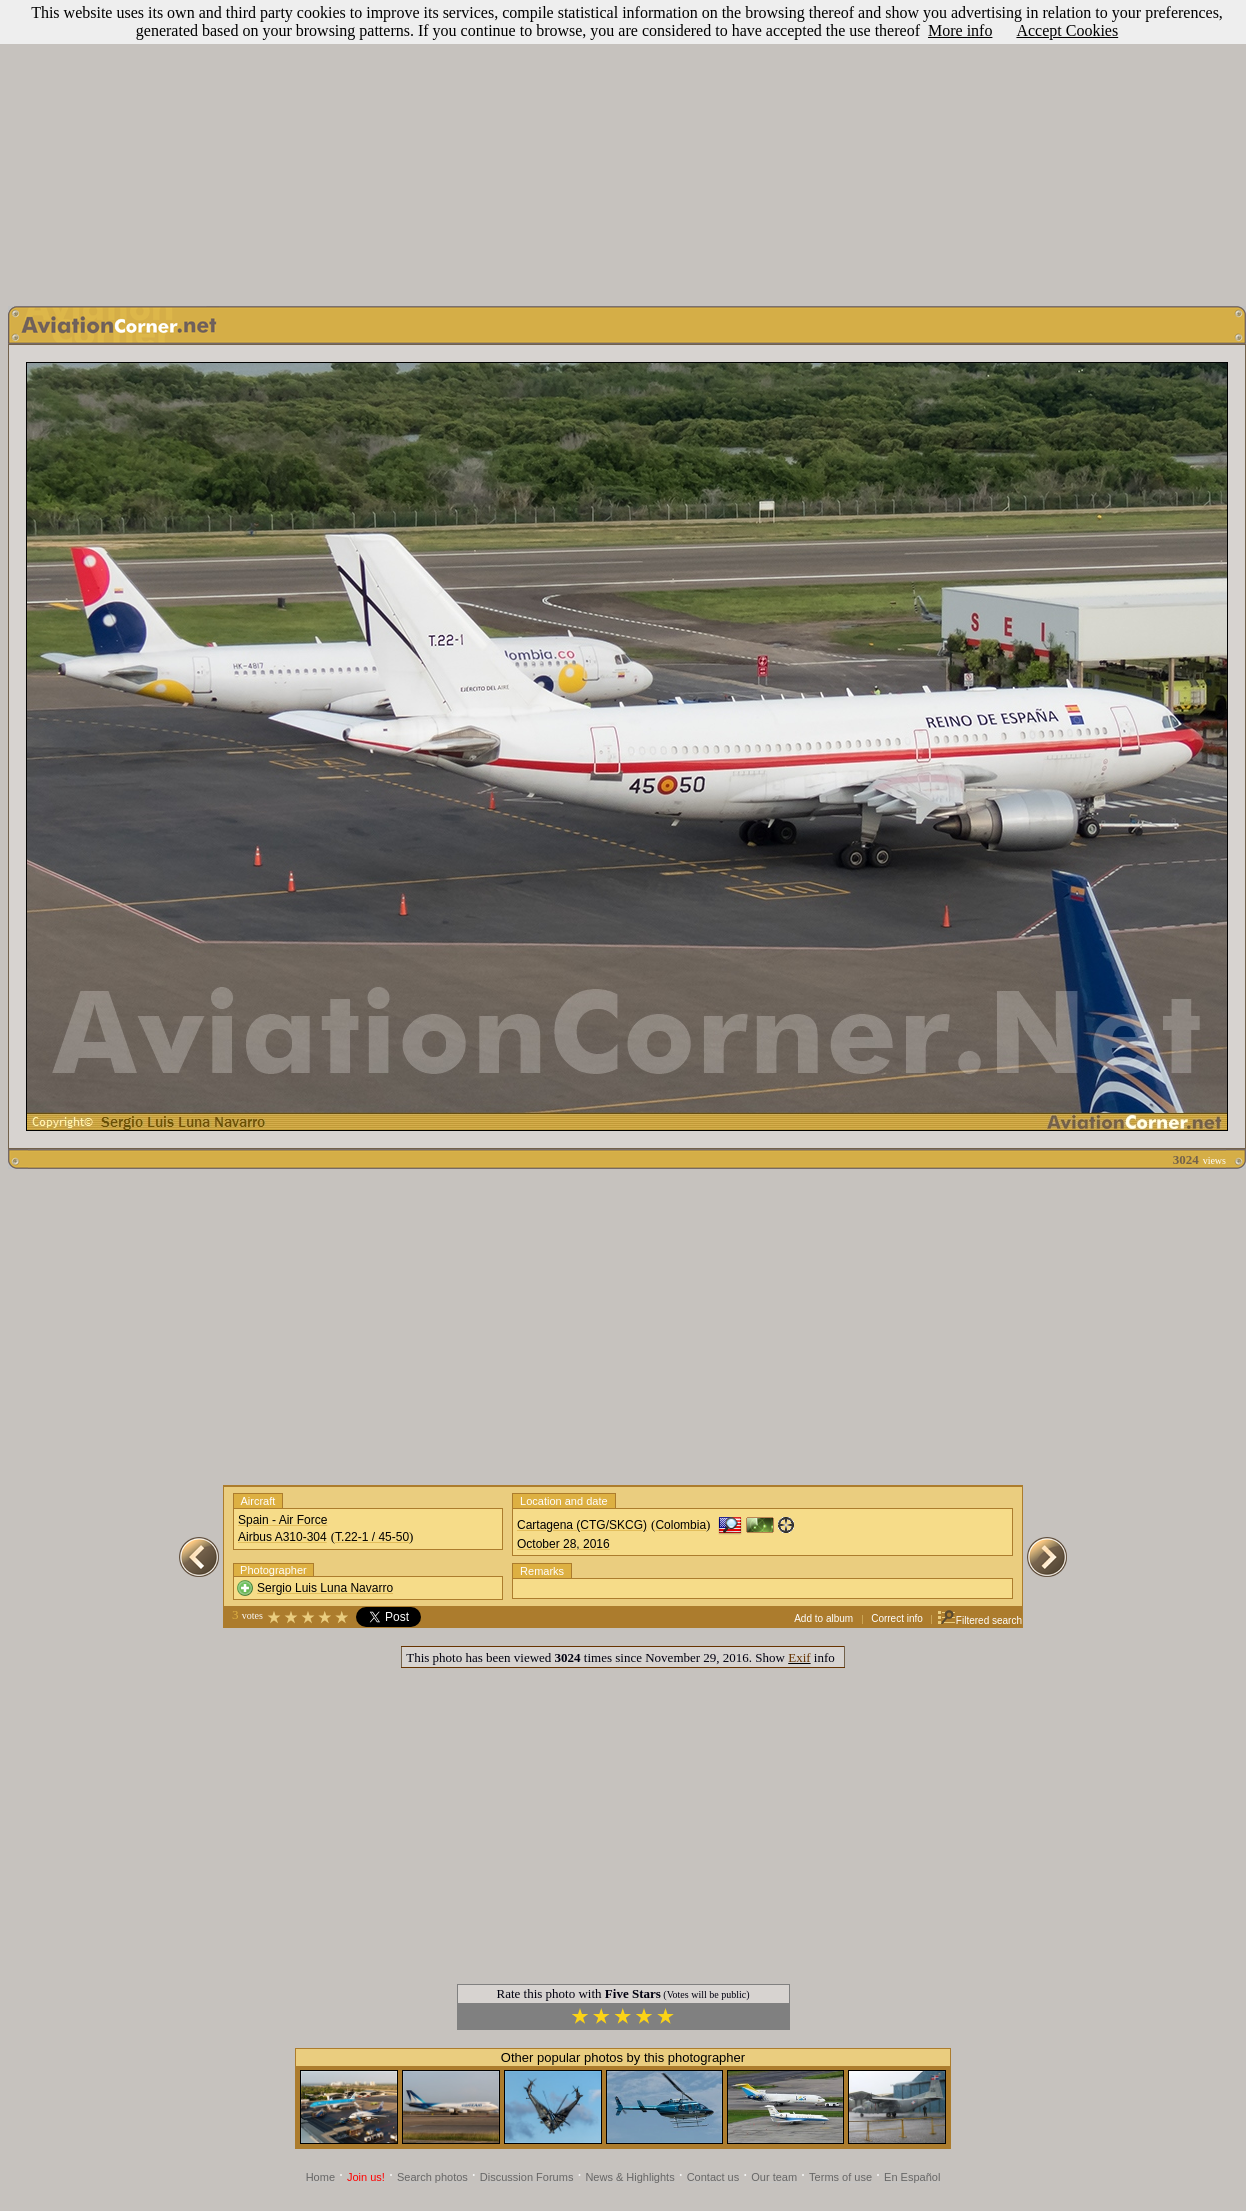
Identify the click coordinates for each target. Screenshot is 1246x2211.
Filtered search (979, 1620)
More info (960, 30)
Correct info (897, 1618)
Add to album (823, 1618)
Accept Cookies (1067, 30)
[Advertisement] (623, 148)
